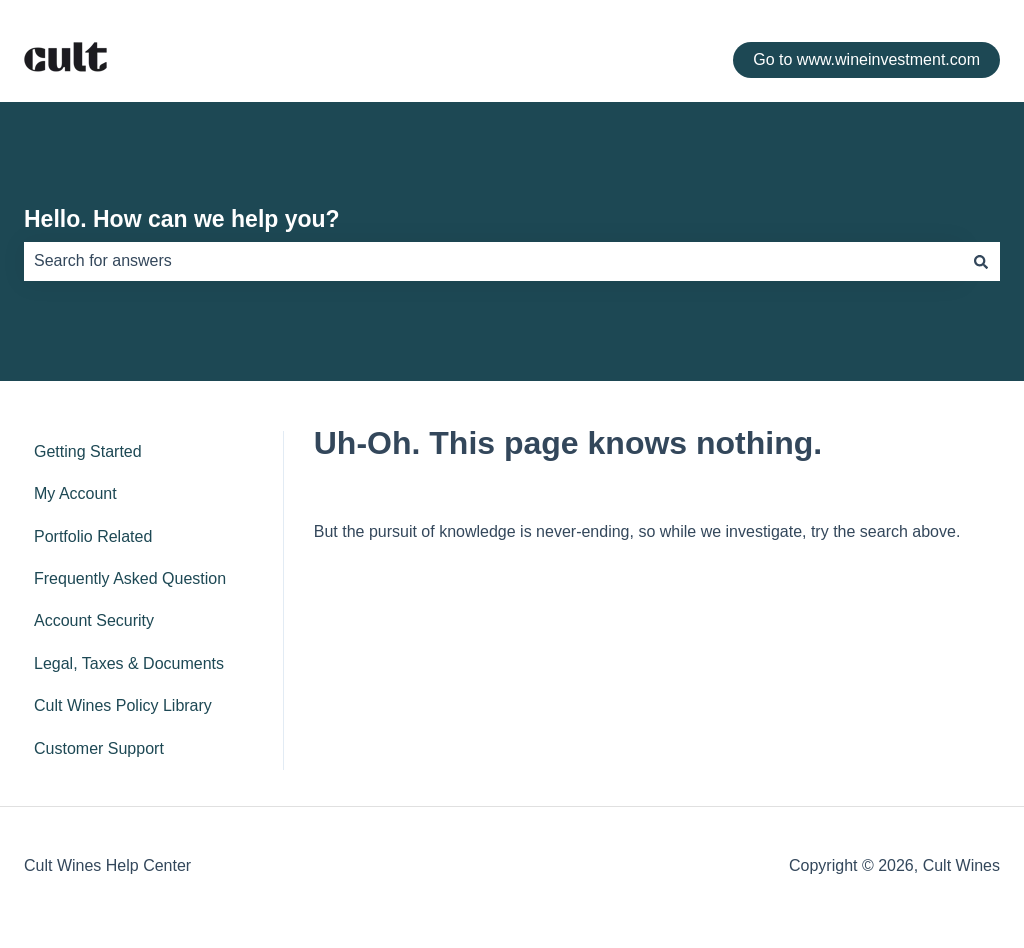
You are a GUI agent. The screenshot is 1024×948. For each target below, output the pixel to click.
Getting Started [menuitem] (88, 451)
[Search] (981, 261)
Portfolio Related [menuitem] (93, 536)
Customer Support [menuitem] (99, 748)
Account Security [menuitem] (94, 620)
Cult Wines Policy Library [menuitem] (123, 705)
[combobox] (493, 261)
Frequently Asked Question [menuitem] (130, 578)
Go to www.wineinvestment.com (866, 59)
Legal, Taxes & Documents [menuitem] (129, 663)
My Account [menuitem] (75, 493)
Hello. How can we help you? (182, 219)
